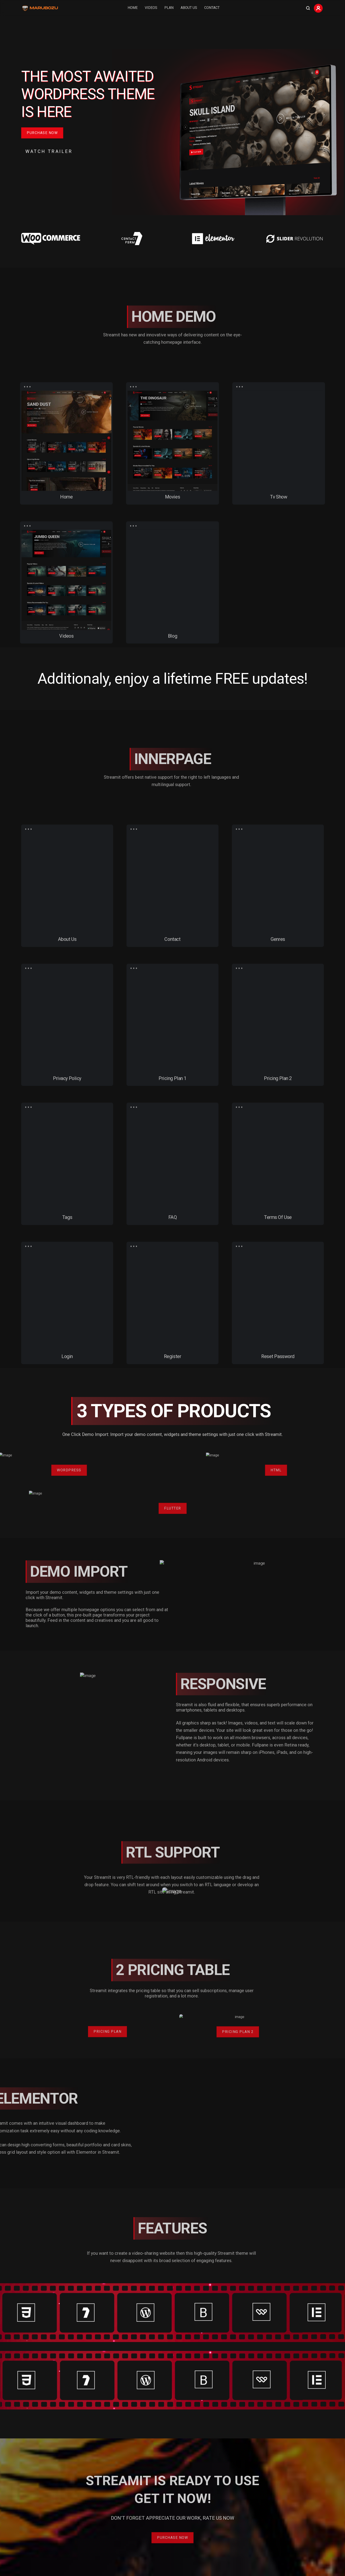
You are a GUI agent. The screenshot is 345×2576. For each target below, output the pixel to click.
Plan (169, 8)
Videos (151, 8)
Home (133, 8)
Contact (212, 8)
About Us (189, 8)
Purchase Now (42, 133)
